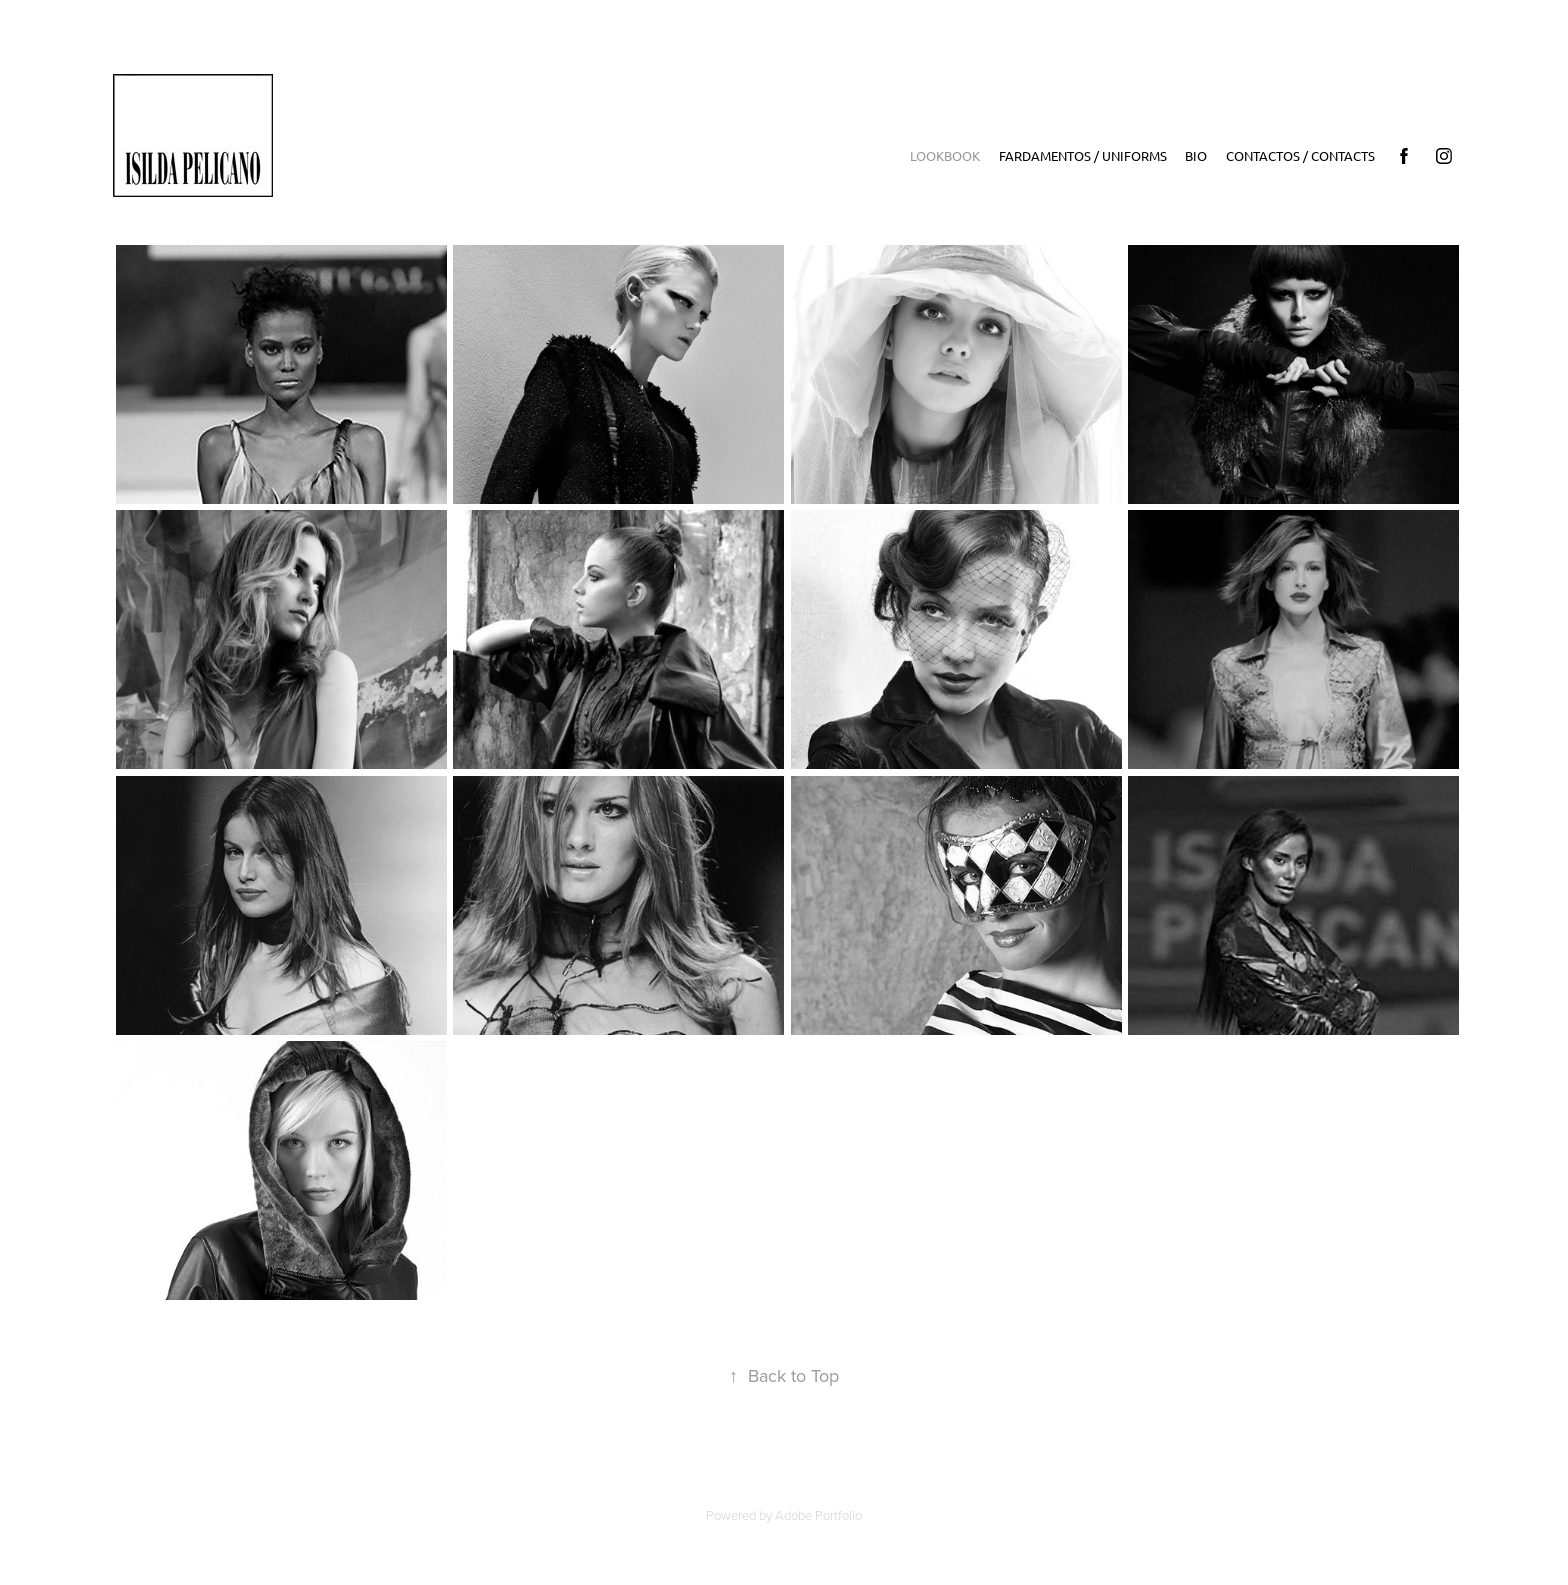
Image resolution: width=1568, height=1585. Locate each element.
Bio (1196, 155)
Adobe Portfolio (818, 1515)
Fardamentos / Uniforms (1083, 155)
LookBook (945, 155)
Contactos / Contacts (1300, 155)
